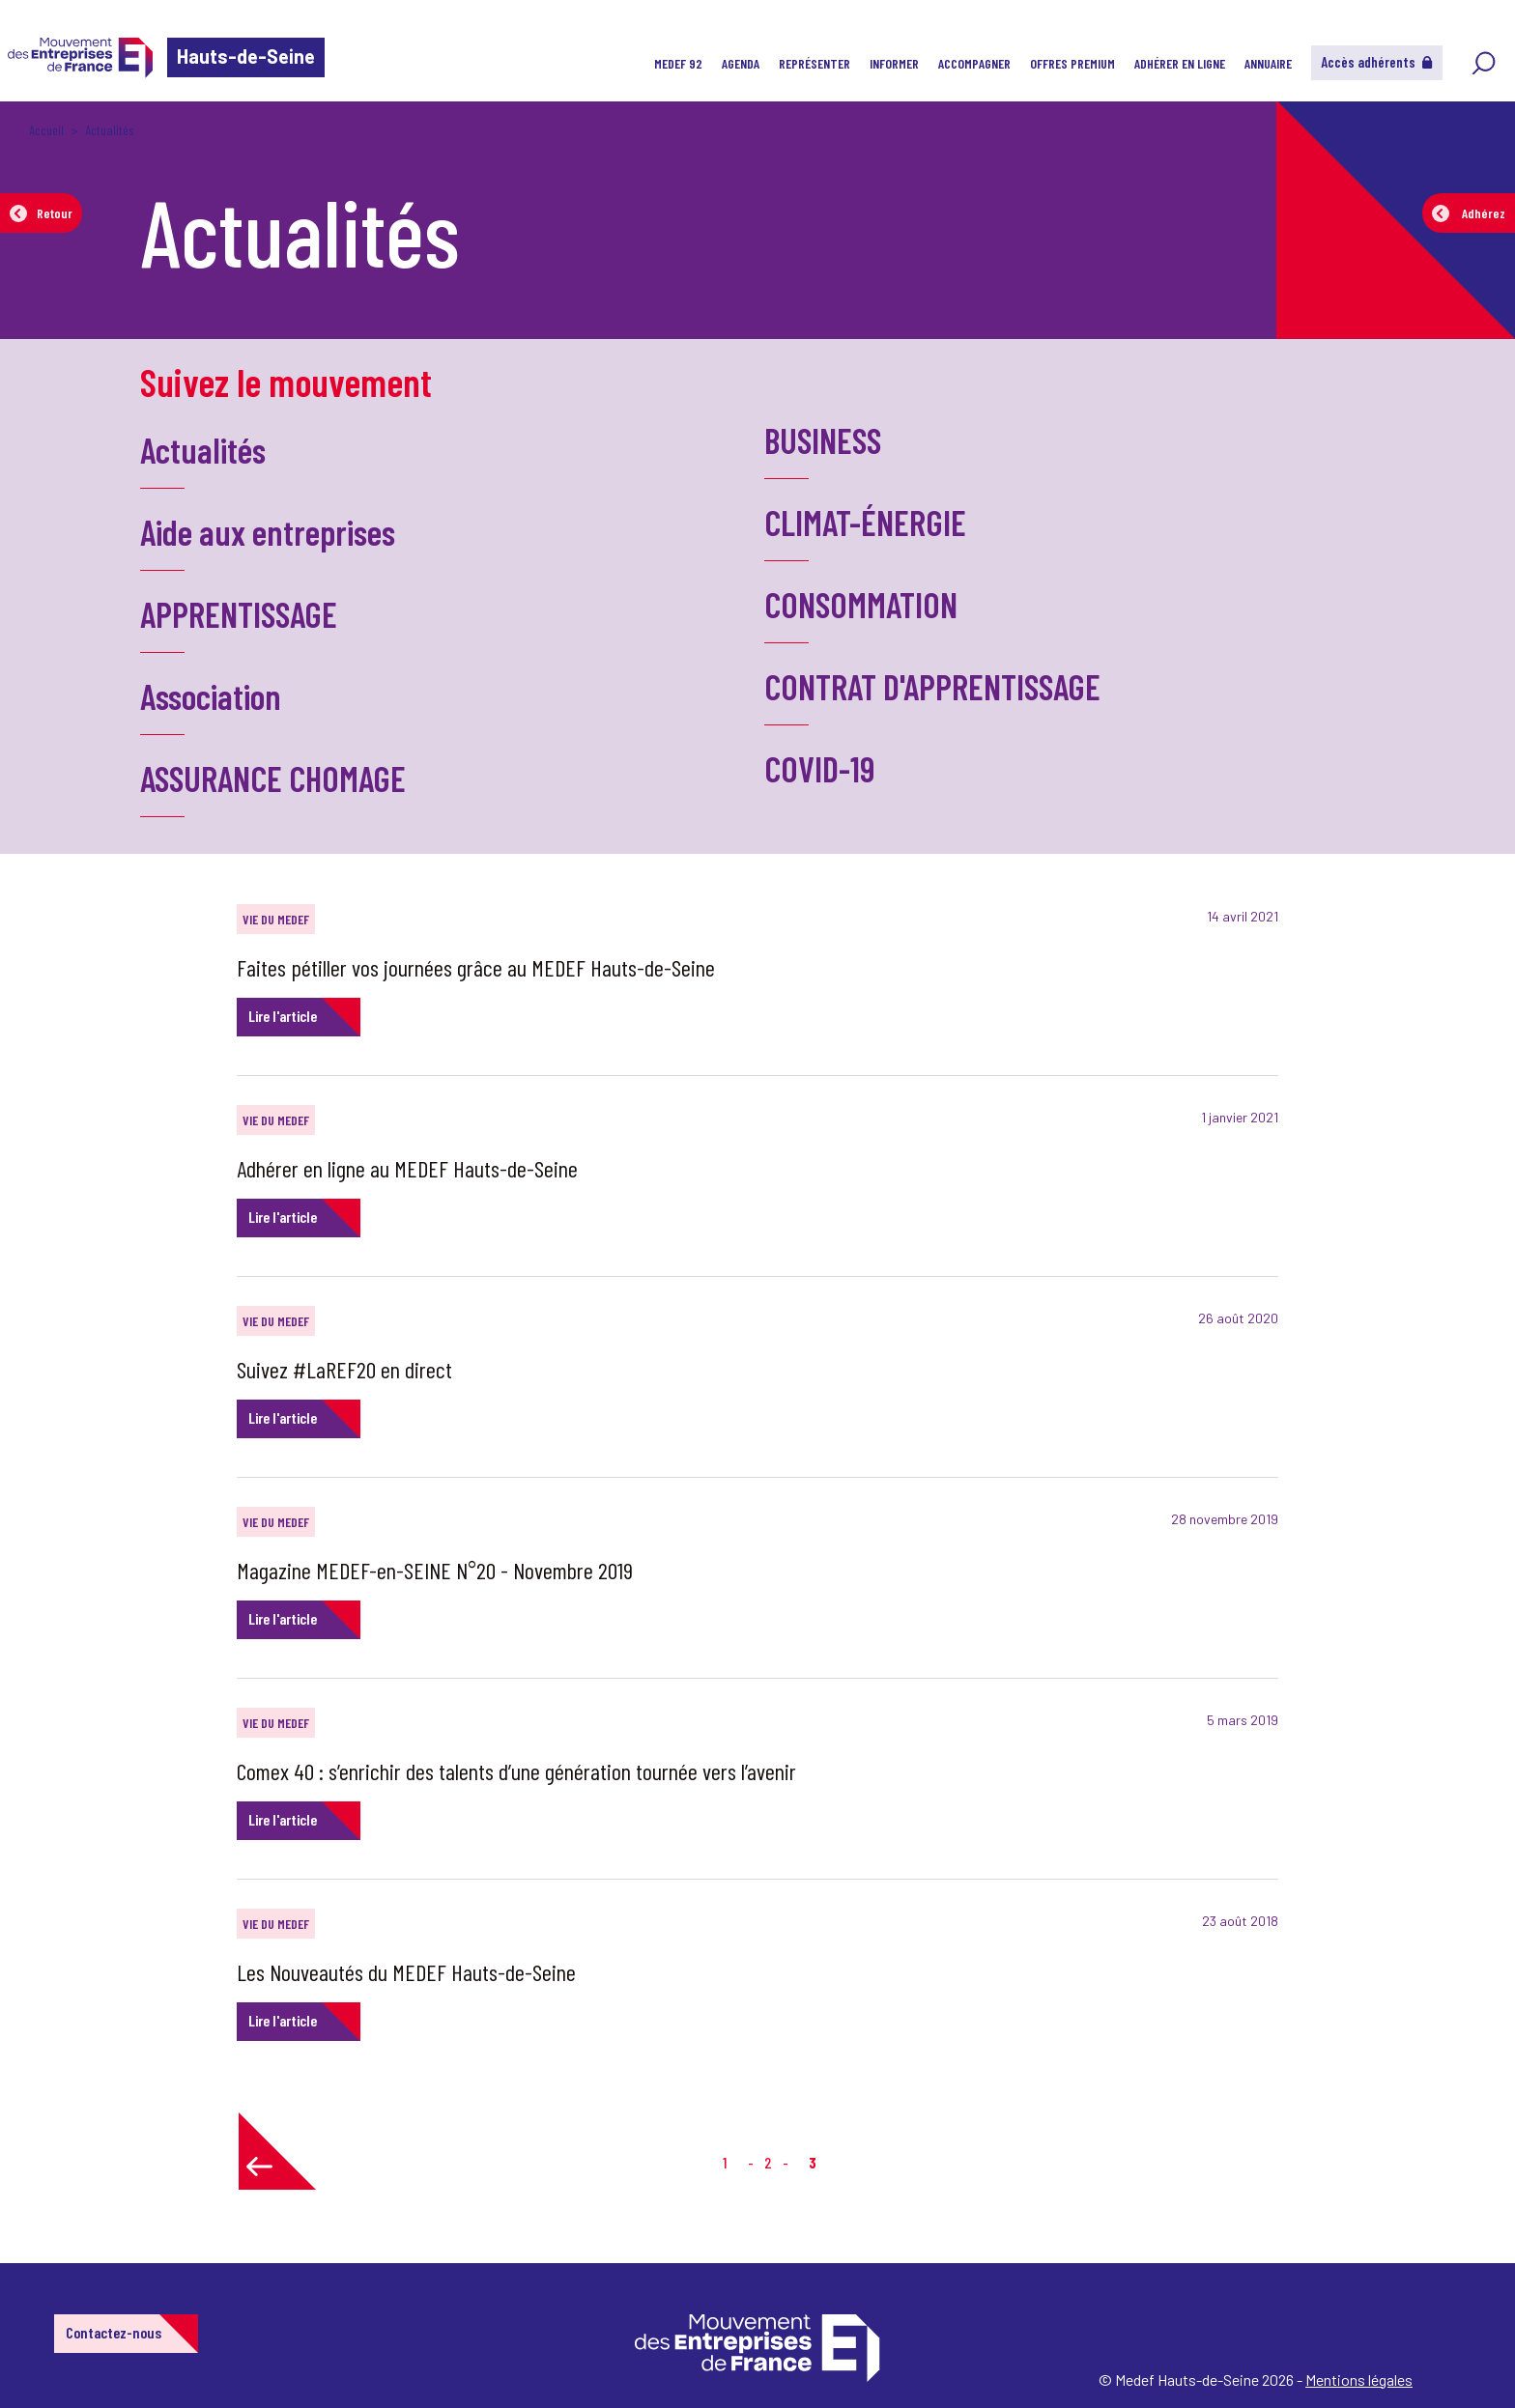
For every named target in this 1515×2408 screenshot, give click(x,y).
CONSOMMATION (861, 604)
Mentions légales (1359, 2379)
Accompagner (974, 63)
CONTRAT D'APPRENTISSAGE (932, 686)
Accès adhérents (1377, 62)
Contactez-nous (113, 2332)
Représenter (814, 63)
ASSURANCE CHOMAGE (273, 778)
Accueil (46, 130)
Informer (894, 63)
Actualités (203, 449)
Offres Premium (1072, 63)
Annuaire (1268, 63)
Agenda (740, 63)
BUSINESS (822, 440)
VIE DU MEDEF (276, 919)
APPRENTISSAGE (238, 614)
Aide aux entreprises (267, 531)
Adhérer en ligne (1179, 63)
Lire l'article (282, 1015)
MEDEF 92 (678, 63)
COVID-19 (819, 768)
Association (210, 696)
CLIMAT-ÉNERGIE (865, 522)
